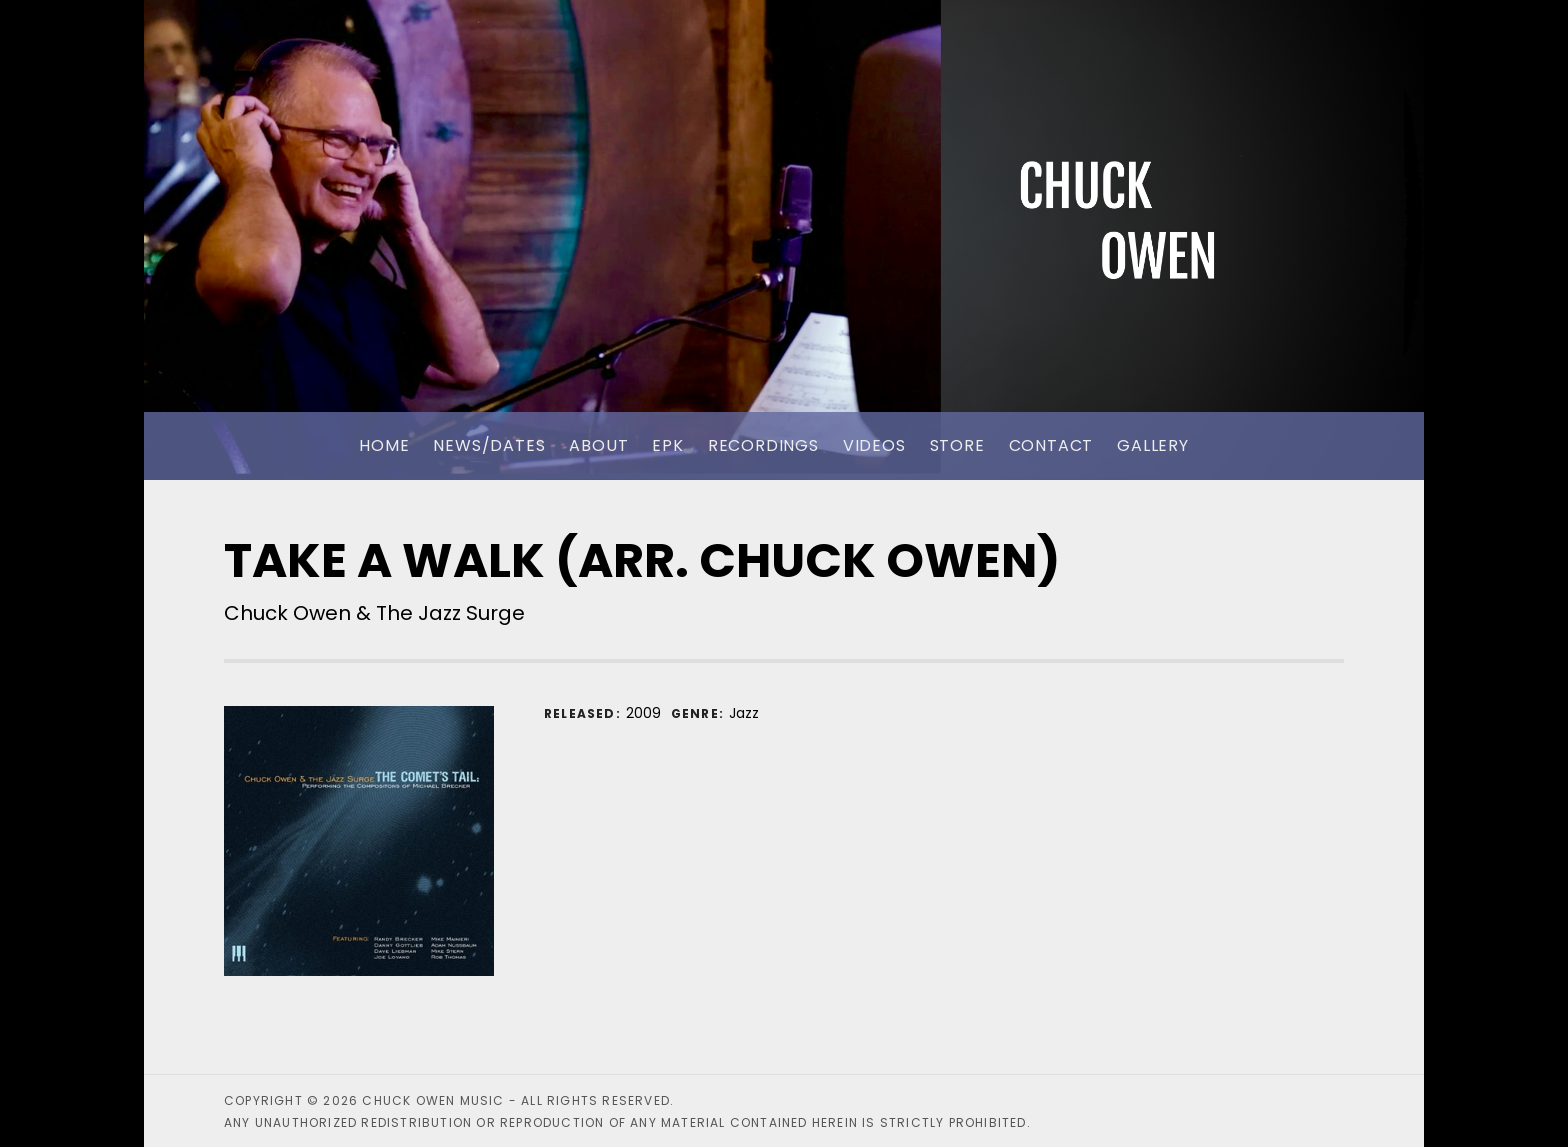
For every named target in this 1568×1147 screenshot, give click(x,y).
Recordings (763, 445)
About (598, 445)
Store (957, 445)
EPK (667, 445)
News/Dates (489, 445)
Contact (1051, 445)
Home (384, 445)
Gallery (1153, 445)
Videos (874, 445)
